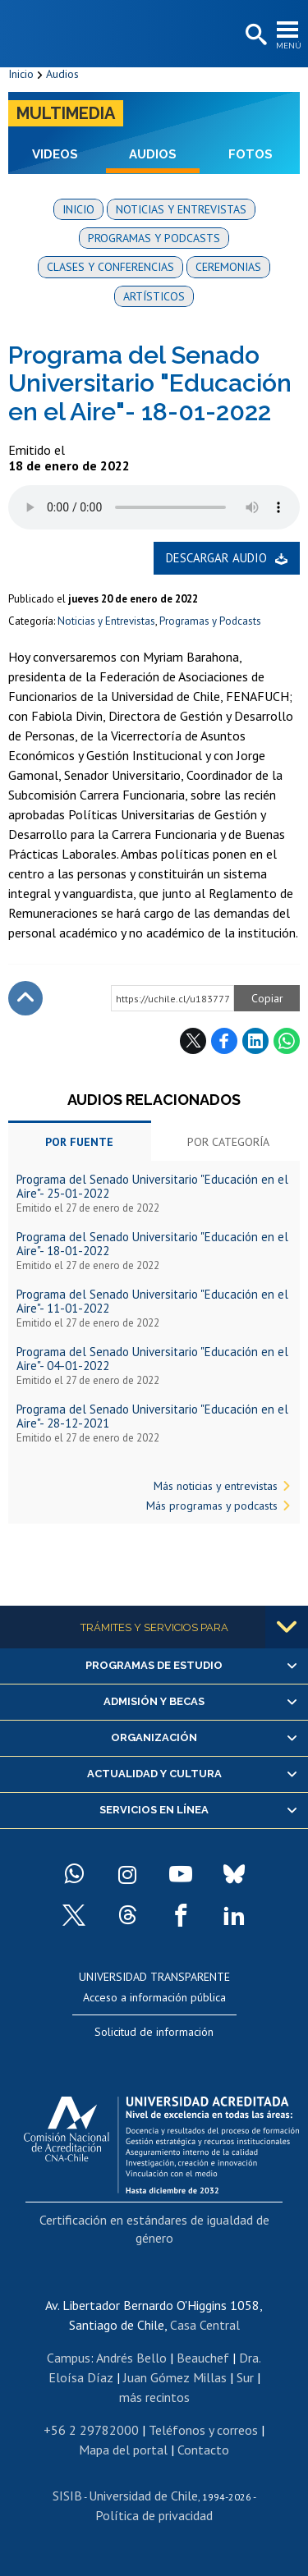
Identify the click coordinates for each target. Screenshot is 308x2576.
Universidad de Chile (143, 2495)
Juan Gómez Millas (175, 2377)
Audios (62, 73)
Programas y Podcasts (210, 621)
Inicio (21, 73)
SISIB (67, 2495)
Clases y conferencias (110, 266)
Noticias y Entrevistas (106, 621)
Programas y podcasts (154, 238)
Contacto (203, 2449)
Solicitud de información (154, 2031)
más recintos (154, 2397)
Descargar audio (216, 558)
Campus (68, 2357)
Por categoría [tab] (228, 1141)
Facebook (224, 1041)
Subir (25, 998)
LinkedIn (255, 1041)
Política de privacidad (154, 2515)
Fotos (250, 154)
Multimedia (65, 113)
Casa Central (205, 2325)
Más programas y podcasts (212, 1505)
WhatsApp (286, 1041)
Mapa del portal (123, 2449)
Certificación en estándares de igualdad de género (154, 2229)
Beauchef (203, 2357)
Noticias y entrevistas (181, 209)
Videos (55, 154)
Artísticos (154, 296)
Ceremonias (228, 266)
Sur (245, 2377)
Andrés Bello (131, 2357)
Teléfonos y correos (203, 2430)
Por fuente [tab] (79, 1141)
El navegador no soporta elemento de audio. (154, 507)
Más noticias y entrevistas (216, 1485)
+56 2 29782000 (91, 2430)
